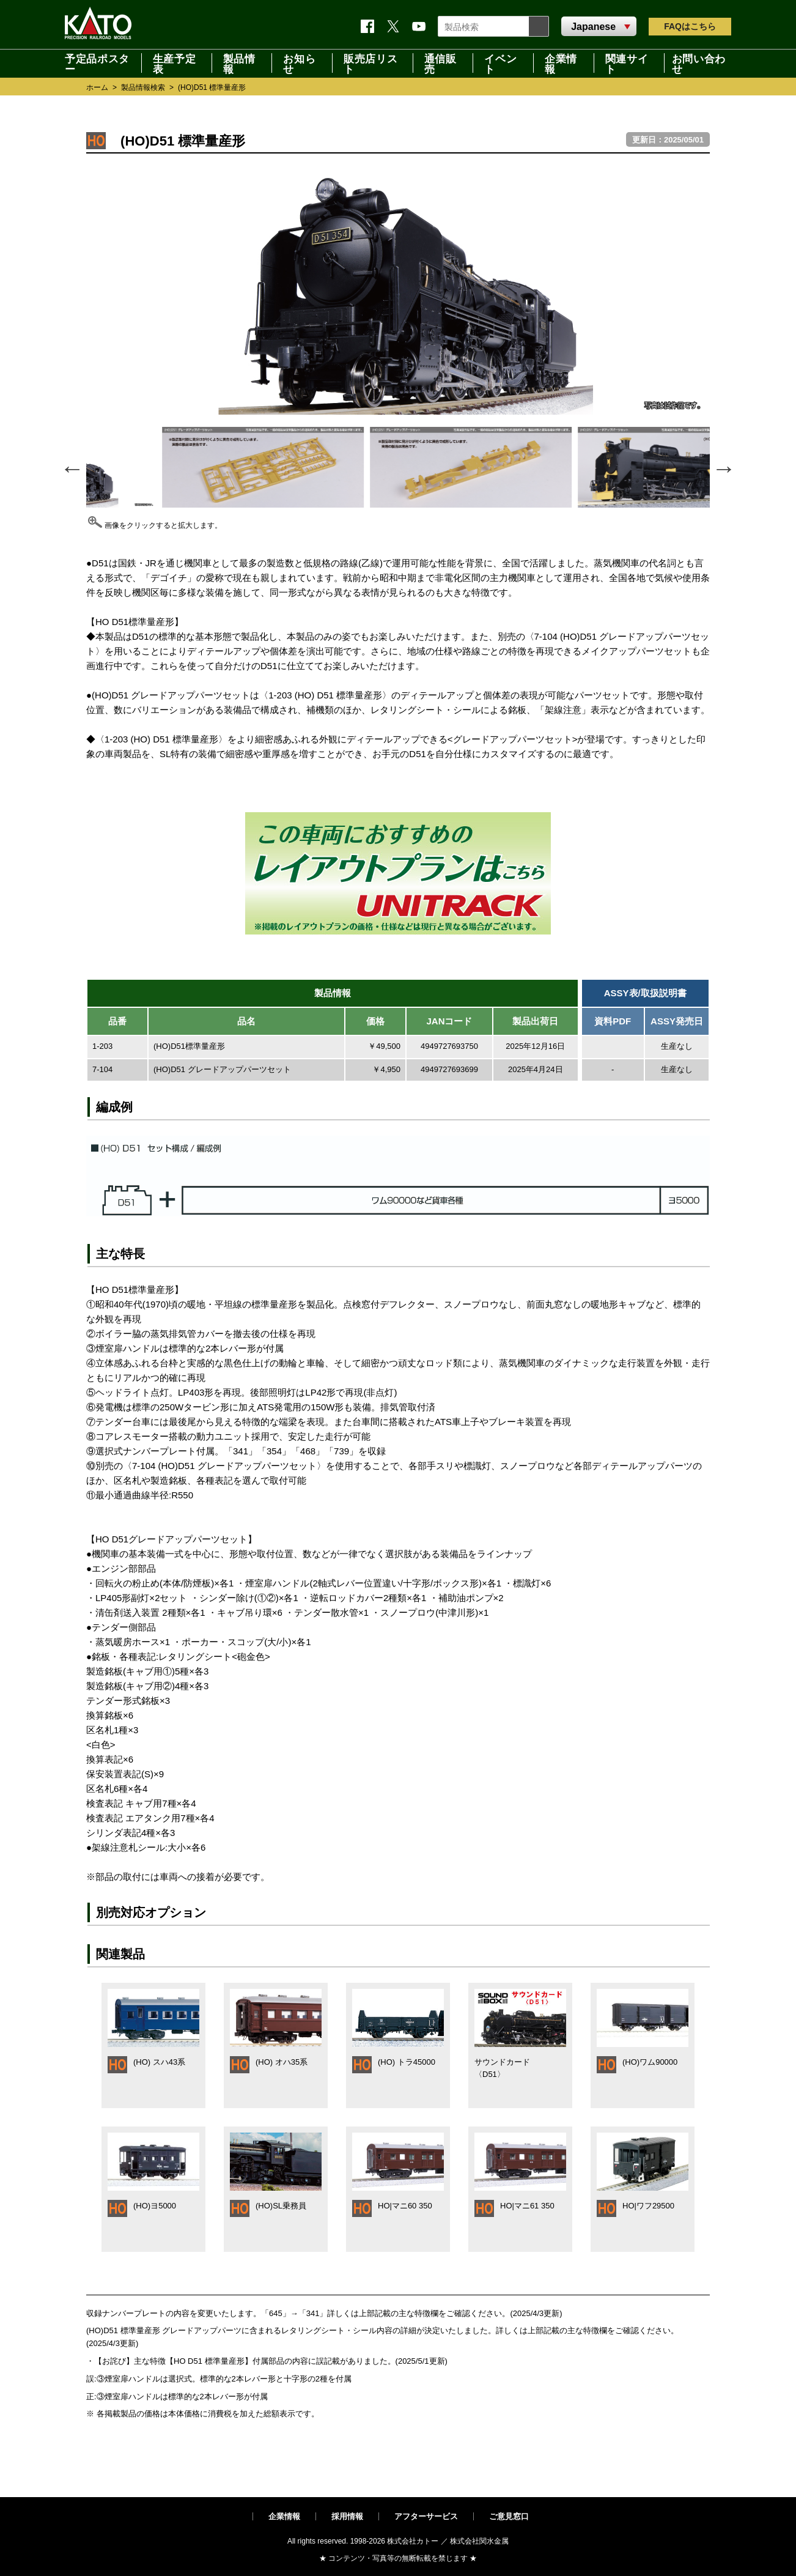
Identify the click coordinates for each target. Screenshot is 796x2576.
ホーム (97, 87)
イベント (500, 63)
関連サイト (627, 63)
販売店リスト (370, 63)
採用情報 (347, 2516)
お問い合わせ (699, 63)
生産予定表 (174, 63)
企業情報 (561, 63)
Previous (71, 467)
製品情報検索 (143, 87)
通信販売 (440, 63)
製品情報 (239, 63)
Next (723, 467)
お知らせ (299, 63)
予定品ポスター (97, 63)
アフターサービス (426, 2516)
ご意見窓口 (509, 2516)
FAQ (690, 26)
